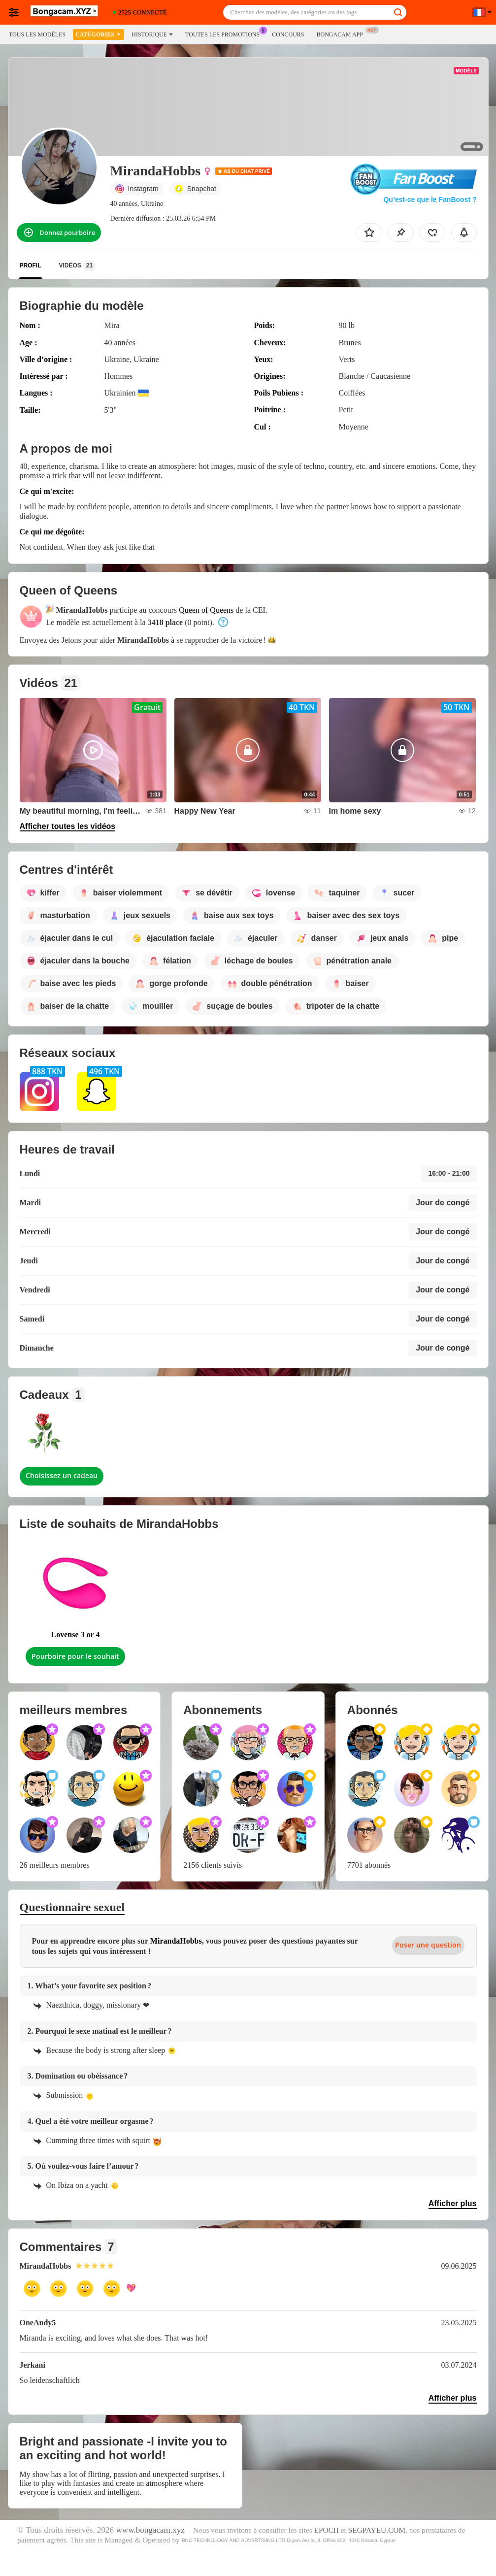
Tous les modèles (37, 34)
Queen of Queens (206, 610)
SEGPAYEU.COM (376, 2530)
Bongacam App (342, 33)
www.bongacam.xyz (150, 2530)
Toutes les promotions (225, 33)
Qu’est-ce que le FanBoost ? (429, 199)
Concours (288, 34)
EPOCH (326, 2530)
